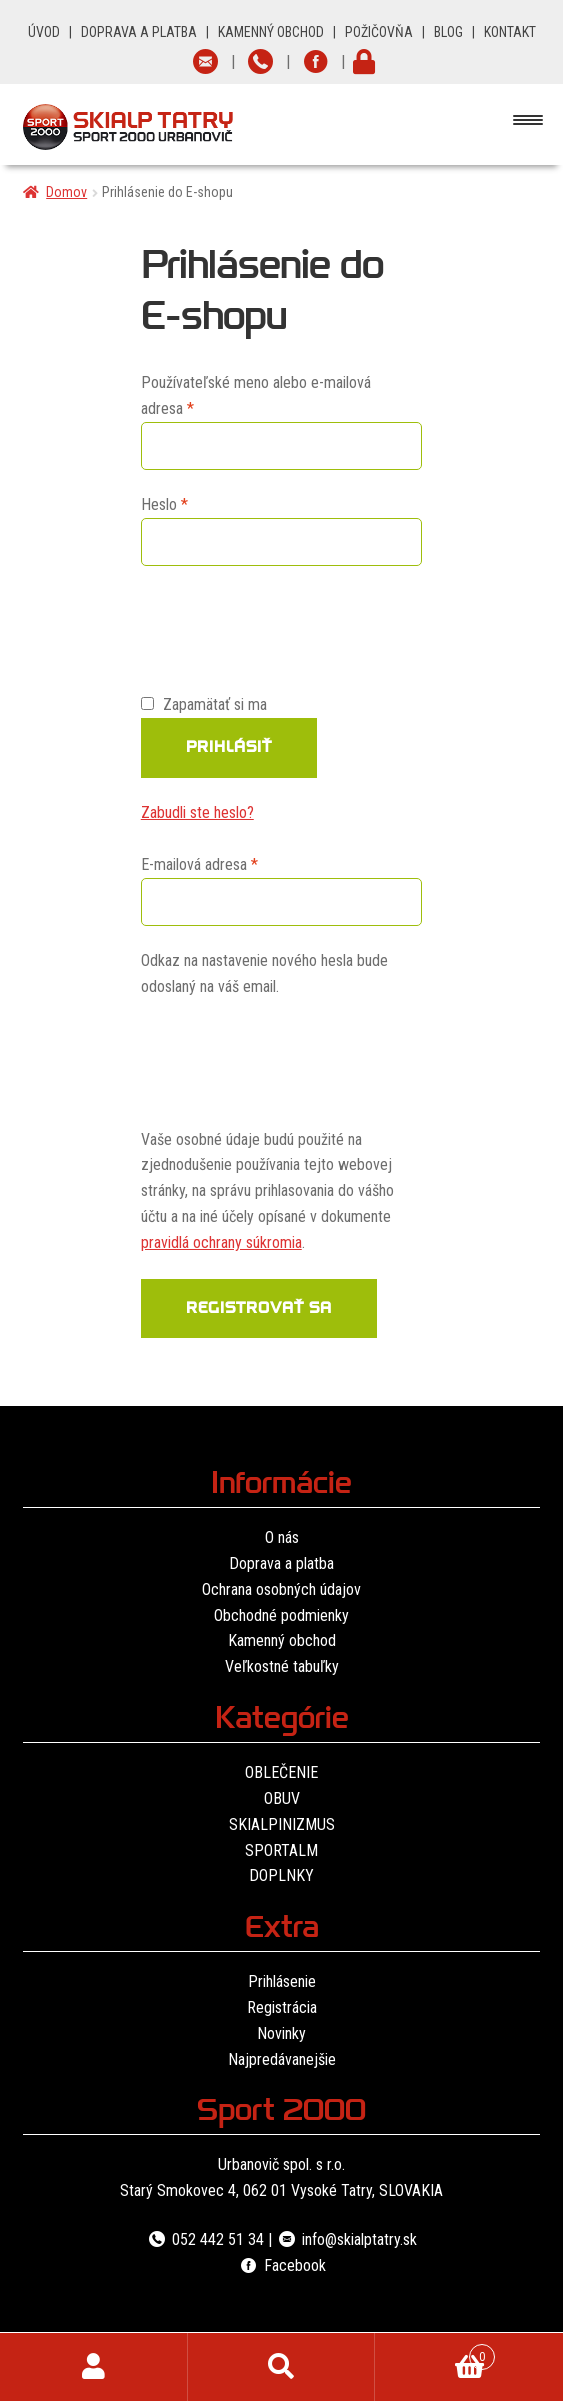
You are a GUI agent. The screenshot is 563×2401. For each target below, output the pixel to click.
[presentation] (293, 627)
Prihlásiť (229, 749)
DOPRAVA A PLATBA (139, 32)
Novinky (281, 2033)
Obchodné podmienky (281, 1615)
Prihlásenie (282, 1981)
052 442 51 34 (205, 2239)
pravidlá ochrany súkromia (221, 1242)
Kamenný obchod (282, 1640)
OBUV (282, 1798)
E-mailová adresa (224, 863)
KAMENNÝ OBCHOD (271, 32)
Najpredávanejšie (282, 2059)
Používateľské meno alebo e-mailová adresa (256, 395)
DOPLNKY (281, 1875)
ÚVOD (44, 32)
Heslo (189, 503)
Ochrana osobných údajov (281, 1589)
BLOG (448, 32)
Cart (435, 2353)
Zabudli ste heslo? (197, 812)
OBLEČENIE (281, 1772)
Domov (66, 192)
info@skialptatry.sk (346, 2239)
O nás (282, 1537)
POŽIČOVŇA (379, 32)
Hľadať (282, 2367)
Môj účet (94, 2367)
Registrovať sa (259, 1310)
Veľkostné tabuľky (282, 1666)
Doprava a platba (281, 1563)
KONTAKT (510, 32)
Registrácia (282, 2007)
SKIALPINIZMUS (282, 1824)
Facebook (281, 2265)
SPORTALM (281, 1850)
